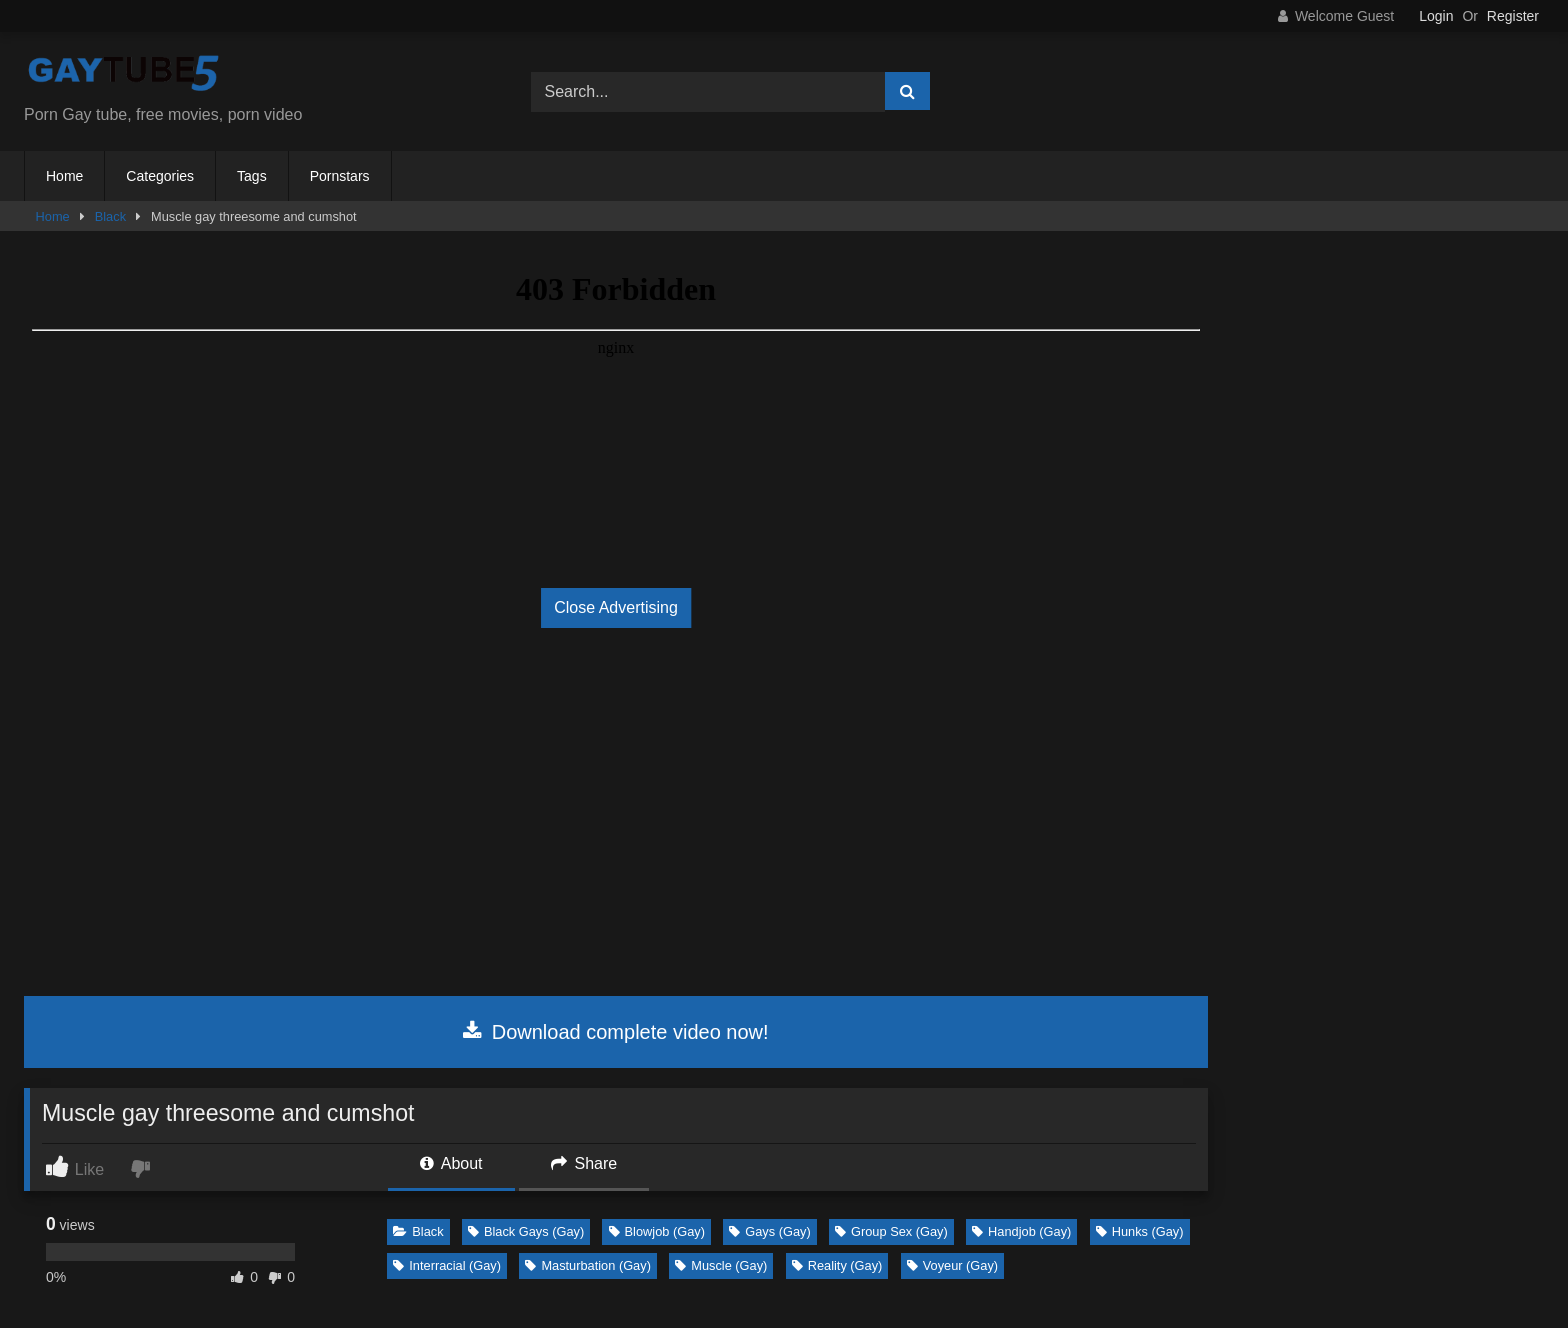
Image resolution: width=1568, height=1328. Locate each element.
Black (110, 216)
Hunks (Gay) (1140, 1231)
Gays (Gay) (769, 1231)
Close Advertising (616, 607)
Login (1436, 16)
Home (64, 176)
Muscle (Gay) (721, 1265)
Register (1513, 16)
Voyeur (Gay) (952, 1265)
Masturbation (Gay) (588, 1265)
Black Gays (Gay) (526, 1231)
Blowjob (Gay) (657, 1231)
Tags (252, 176)
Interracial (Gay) (447, 1265)
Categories (160, 176)
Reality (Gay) (837, 1265)
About (451, 1163)
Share (584, 1163)
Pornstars (340, 176)
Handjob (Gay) (1021, 1231)
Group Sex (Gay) (891, 1231)
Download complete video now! (615, 1032)
